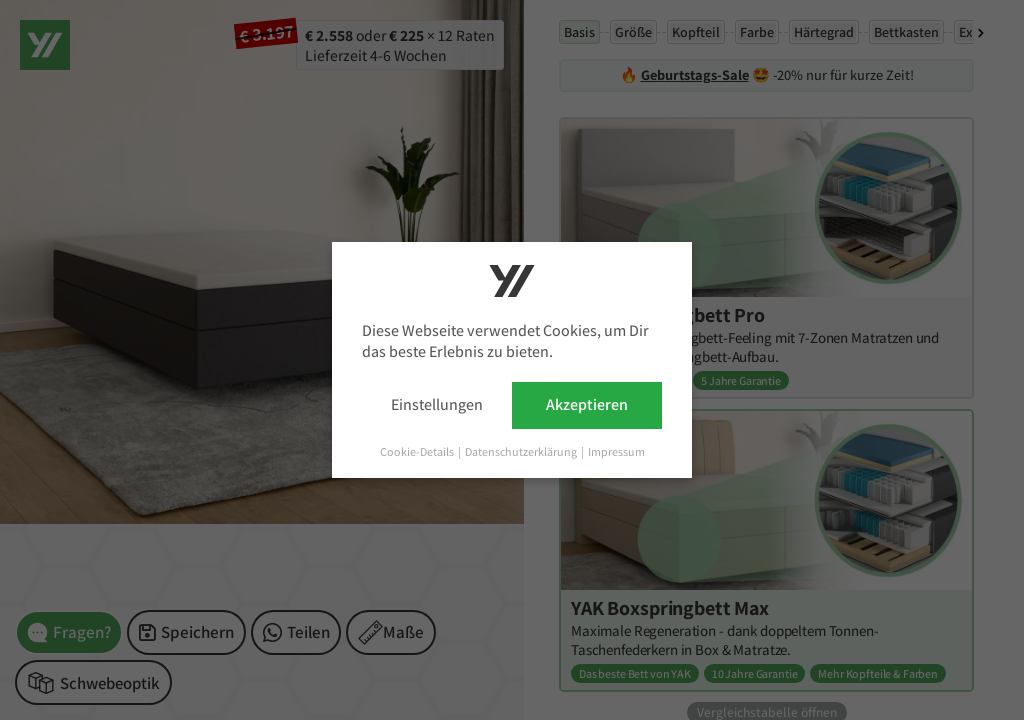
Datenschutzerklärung (522, 451)
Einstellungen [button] (437, 404)
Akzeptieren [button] (587, 404)
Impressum (616, 451)
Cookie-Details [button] (418, 451)
